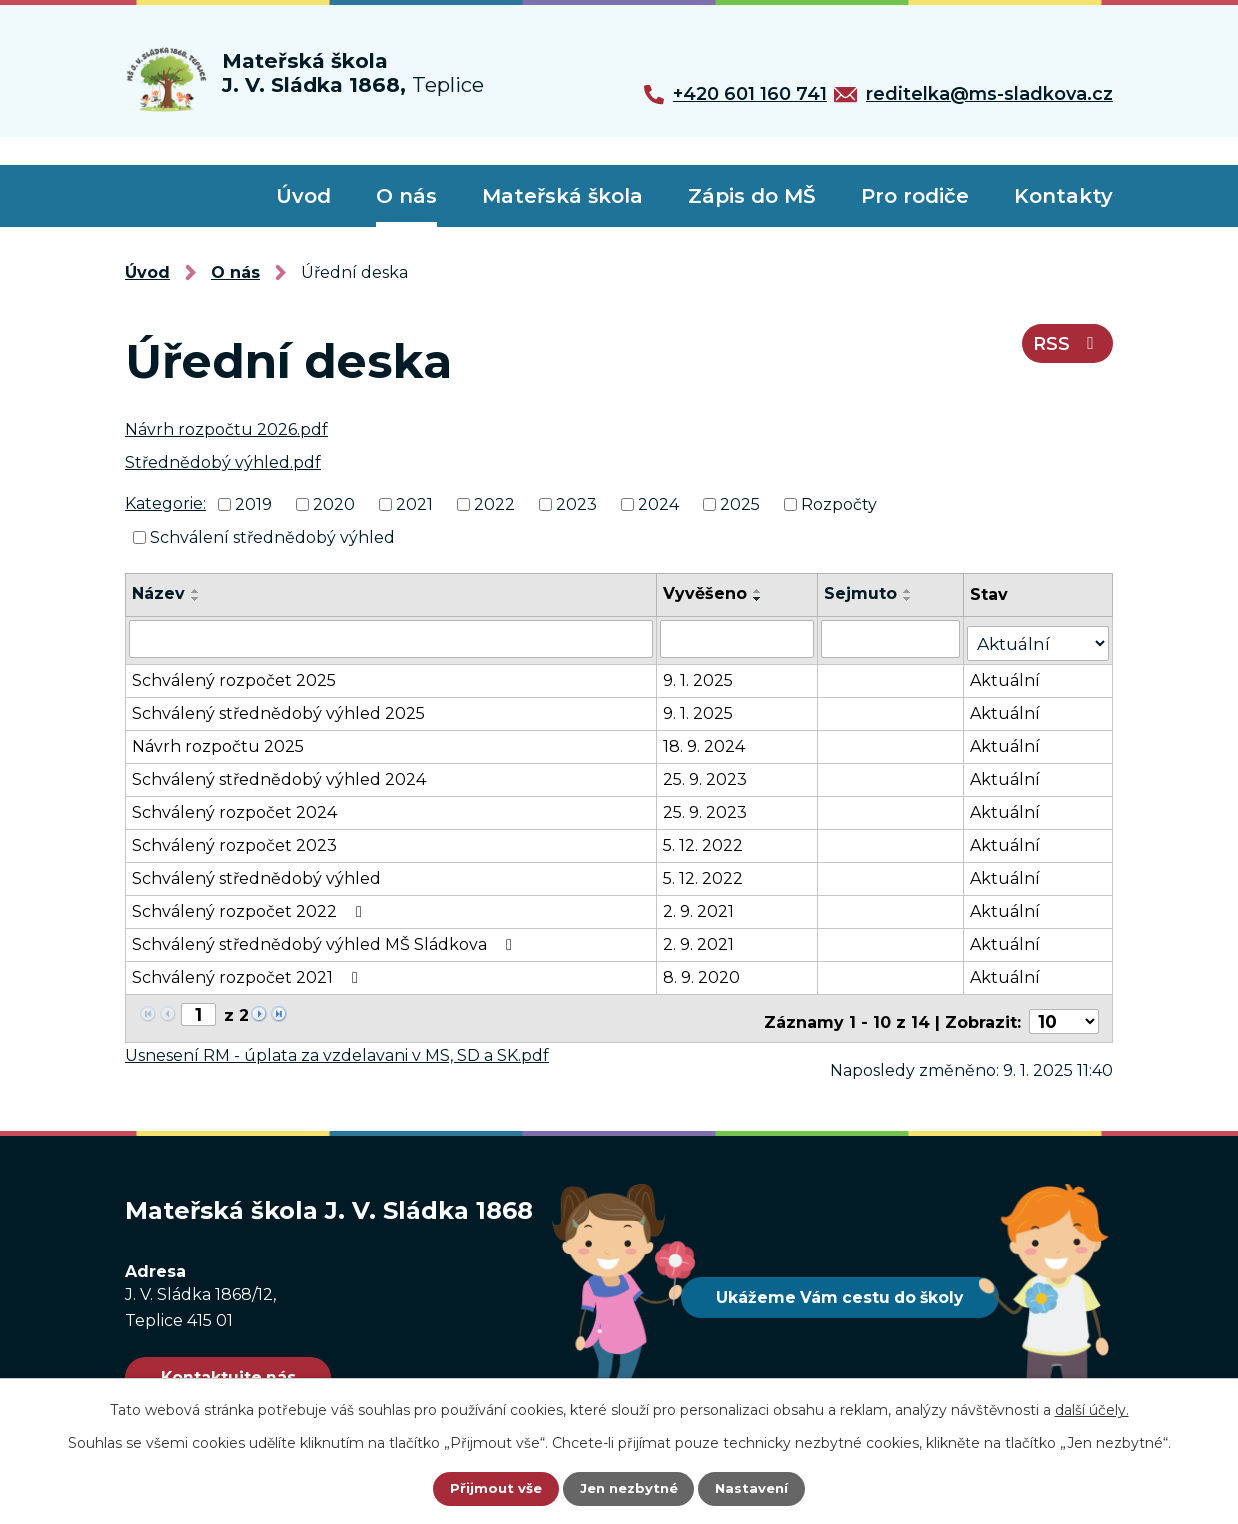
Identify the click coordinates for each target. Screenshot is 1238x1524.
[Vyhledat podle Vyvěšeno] (741, 637)
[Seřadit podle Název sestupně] (196, 599)
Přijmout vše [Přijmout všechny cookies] (493, 1489)
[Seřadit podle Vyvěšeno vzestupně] (762, 591)
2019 (253, 504)
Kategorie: (165, 503)
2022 (494, 504)
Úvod (303, 196)
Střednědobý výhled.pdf (223, 462)
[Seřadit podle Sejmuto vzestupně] (913, 591)
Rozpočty (839, 504)
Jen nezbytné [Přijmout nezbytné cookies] (628, 1489)
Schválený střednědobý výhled (256, 871)
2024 (658, 504)
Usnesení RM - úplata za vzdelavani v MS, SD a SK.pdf (337, 1040)
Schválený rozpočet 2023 (234, 838)
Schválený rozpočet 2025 (234, 673)
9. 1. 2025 (702, 673)
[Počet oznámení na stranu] (1067, 1007)
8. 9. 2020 (705, 970)
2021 (414, 504)
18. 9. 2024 (708, 739)
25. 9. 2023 (709, 772)
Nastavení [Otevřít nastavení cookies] (755, 1489)
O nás (406, 196)
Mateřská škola (562, 196)
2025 (740, 504)
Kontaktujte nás (241, 1363)
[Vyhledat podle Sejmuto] (896, 637)
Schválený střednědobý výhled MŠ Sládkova (325, 937)
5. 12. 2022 (707, 838)
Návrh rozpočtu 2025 (218, 739)
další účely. (1092, 1410)
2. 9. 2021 (702, 904)
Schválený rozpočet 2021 (248, 970)
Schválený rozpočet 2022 (250, 904)
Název (158, 593)
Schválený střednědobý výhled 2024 (279, 772)
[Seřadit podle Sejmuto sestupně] (913, 599)
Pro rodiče (915, 196)
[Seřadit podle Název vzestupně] (196, 591)
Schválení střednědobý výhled (272, 536)
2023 (576, 504)
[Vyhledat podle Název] (393, 637)
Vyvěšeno (709, 593)
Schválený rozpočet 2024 (234, 805)
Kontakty (1063, 196)
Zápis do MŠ (752, 196)
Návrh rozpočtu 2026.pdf (226, 429)
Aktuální (1011, 673)
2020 (334, 504)
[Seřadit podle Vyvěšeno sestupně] (762, 599)
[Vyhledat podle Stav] (1041, 635)
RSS (1063, 351)
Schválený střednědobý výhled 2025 (278, 706)
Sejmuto (865, 593)
